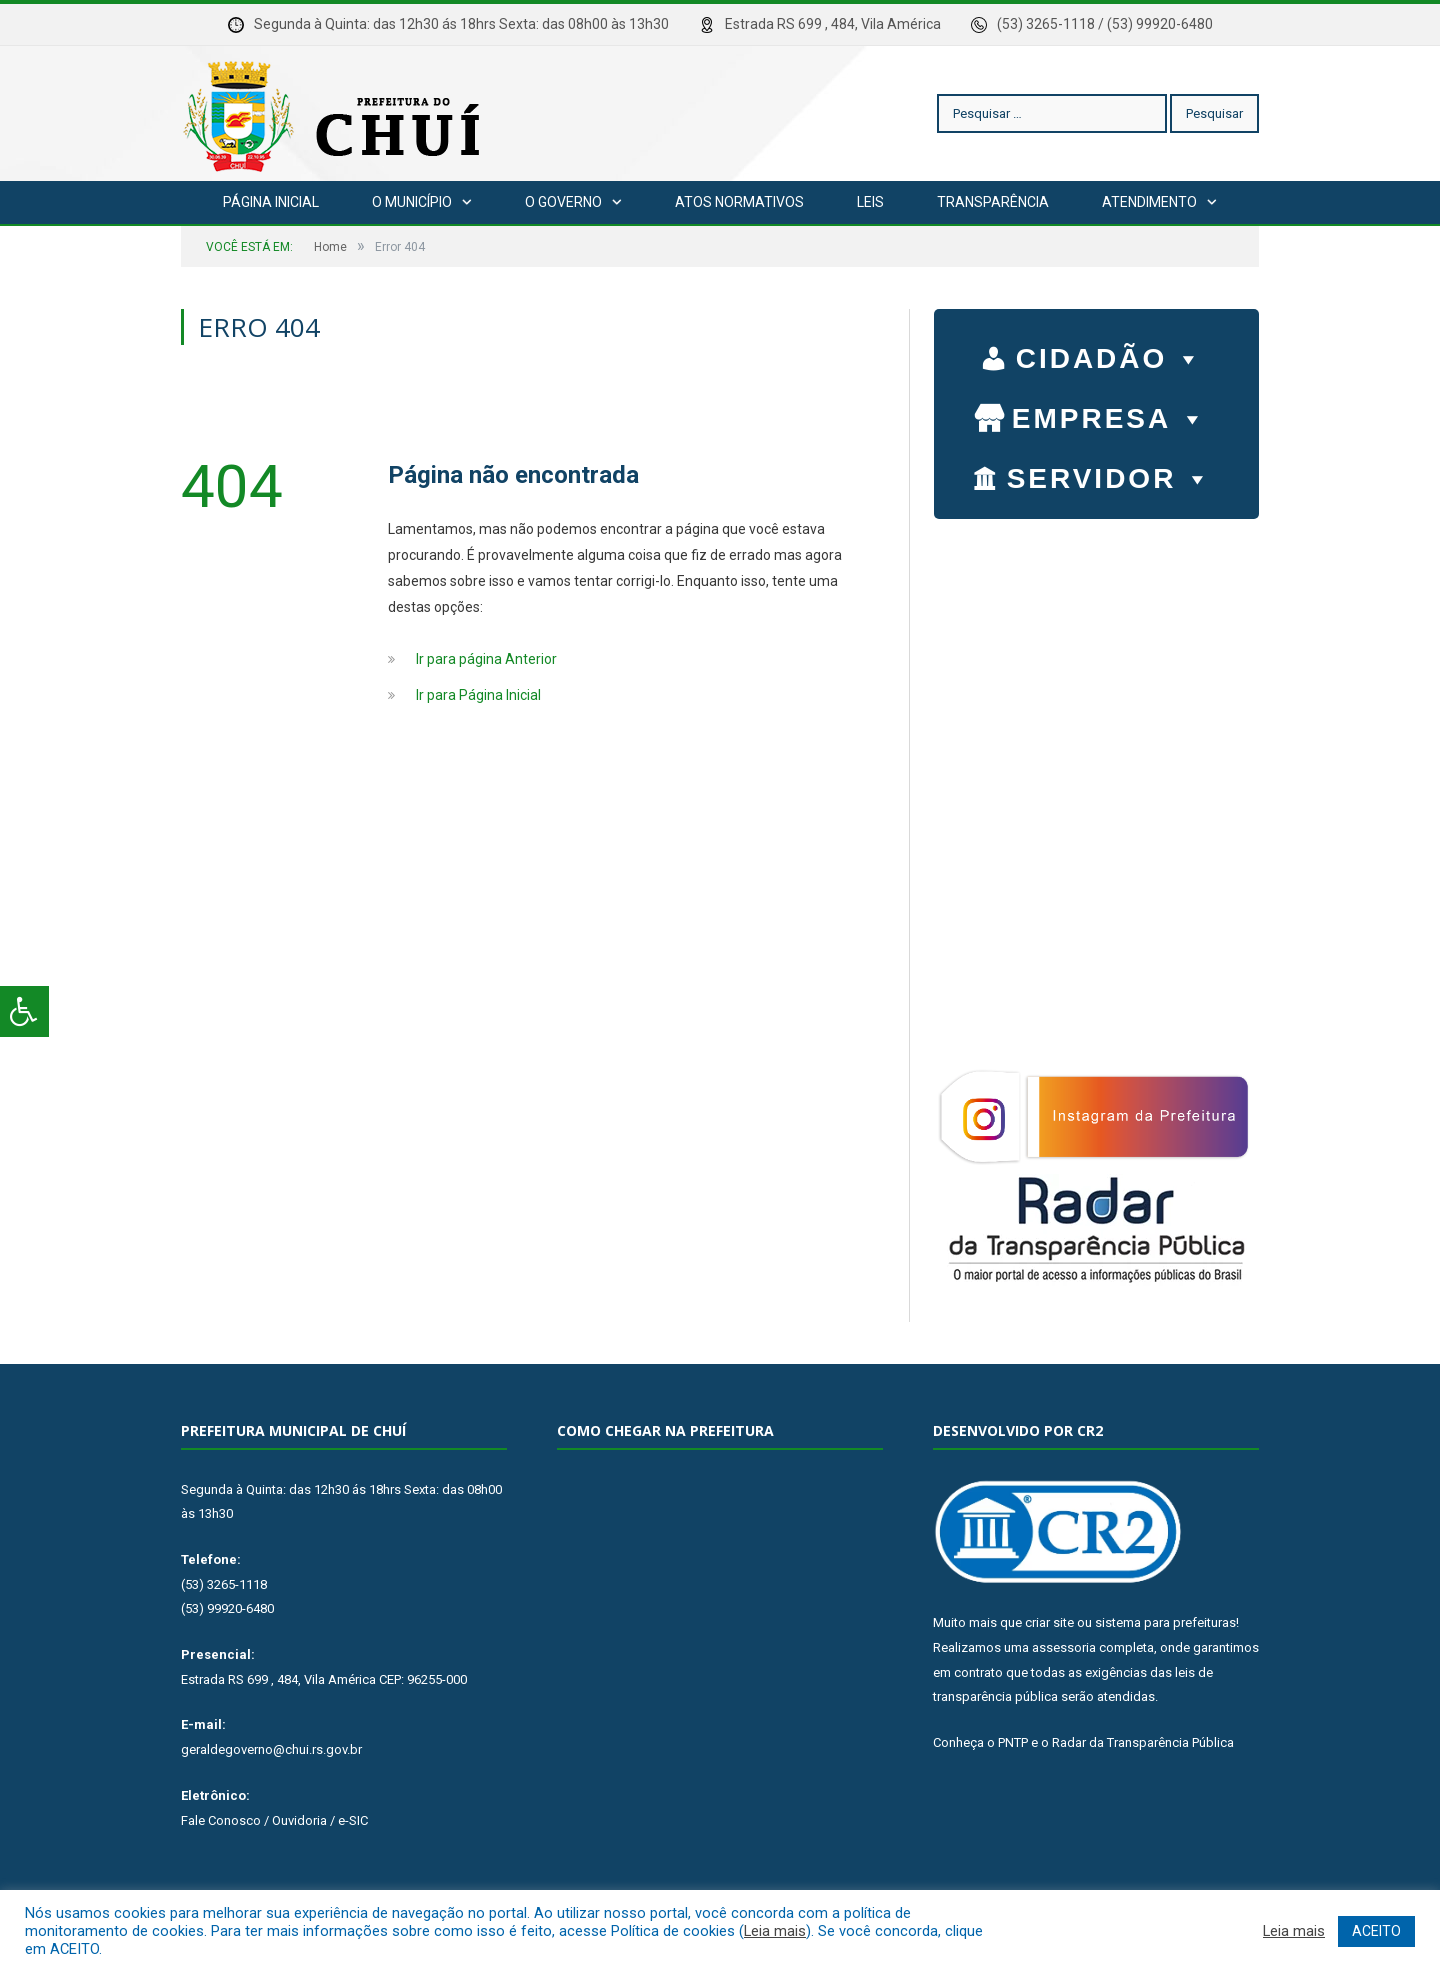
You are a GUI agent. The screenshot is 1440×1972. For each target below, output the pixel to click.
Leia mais (775, 1931)
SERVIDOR (1110, 474)
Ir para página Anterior (486, 659)
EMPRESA (1110, 414)
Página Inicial (271, 202)
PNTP (1013, 1742)
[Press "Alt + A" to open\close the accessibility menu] (24, 1011)
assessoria (1064, 1647)
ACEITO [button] (1376, 1931)
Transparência (993, 202)
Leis (870, 202)
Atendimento (1149, 202)
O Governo (563, 202)
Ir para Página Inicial (478, 695)
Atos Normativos (739, 202)
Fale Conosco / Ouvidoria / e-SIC (274, 1820)
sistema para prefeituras (1165, 1622)
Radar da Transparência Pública (1143, 1742)
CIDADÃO (1110, 354)
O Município (412, 202)
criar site (1049, 1622)
